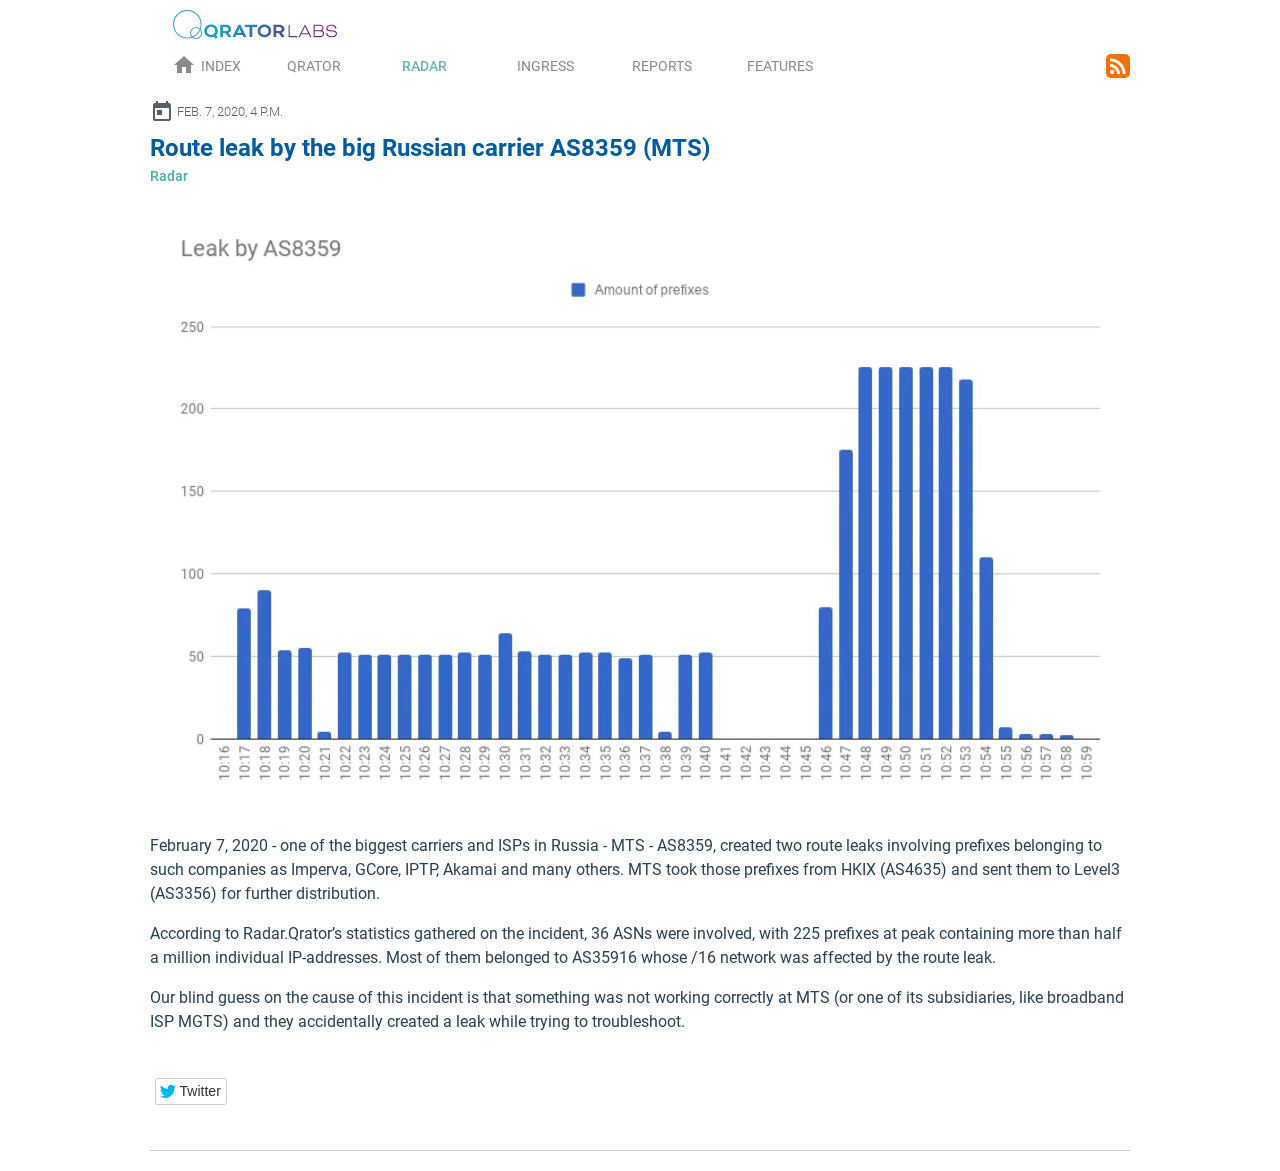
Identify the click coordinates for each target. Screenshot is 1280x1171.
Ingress (545, 66)
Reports (662, 66)
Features (780, 66)
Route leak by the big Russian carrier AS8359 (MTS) (430, 148)
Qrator (314, 66)
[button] (191, 1091)
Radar (424, 66)
